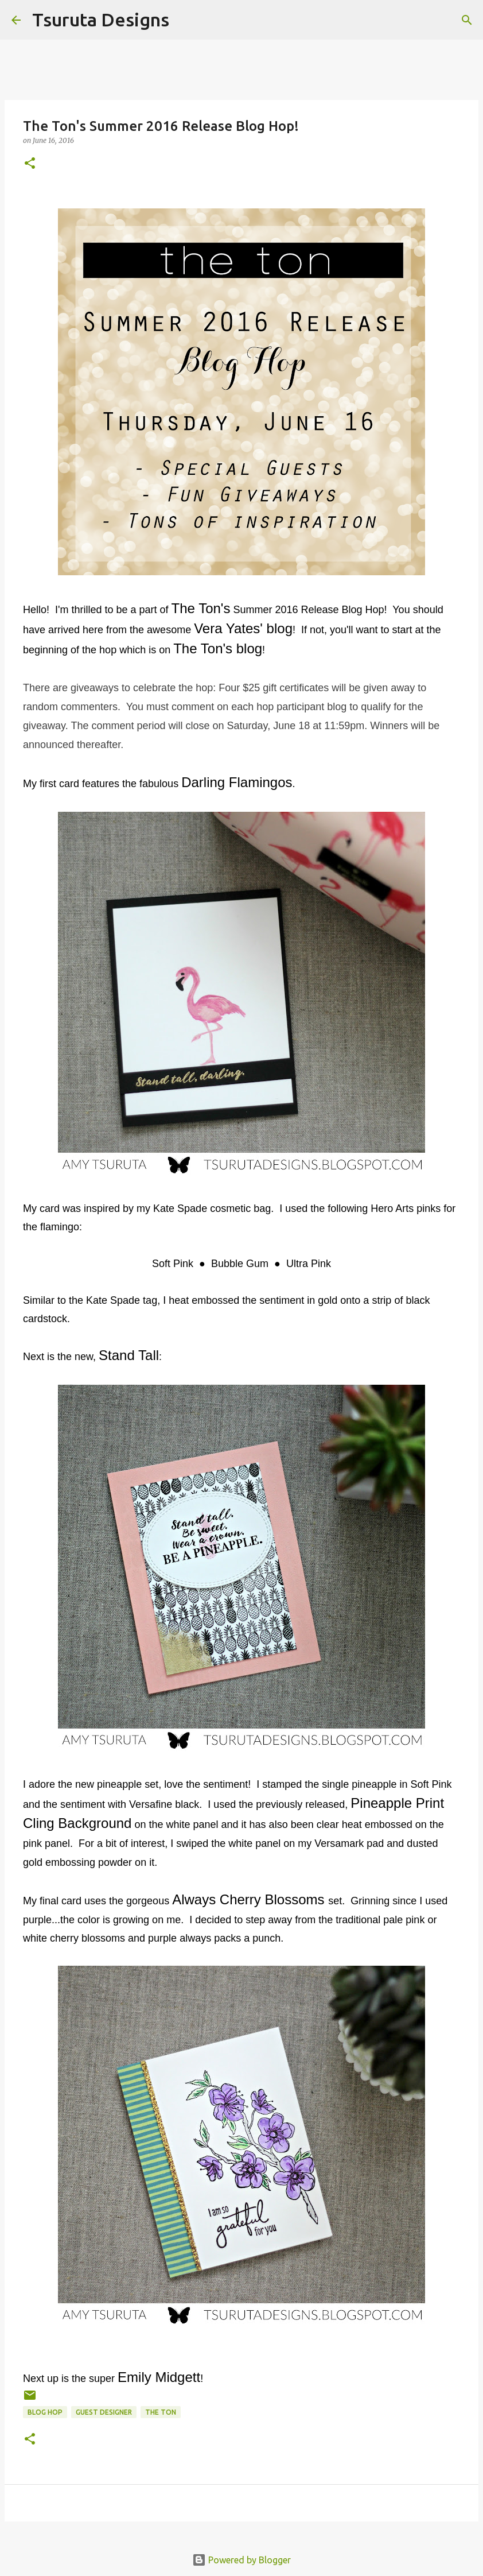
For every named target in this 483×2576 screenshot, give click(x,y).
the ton (160, 2412)
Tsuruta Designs (100, 19)
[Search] (185, 20)
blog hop (45, 2412)
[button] (30, 164)
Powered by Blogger (241, 2560)
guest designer (104, 2412)
